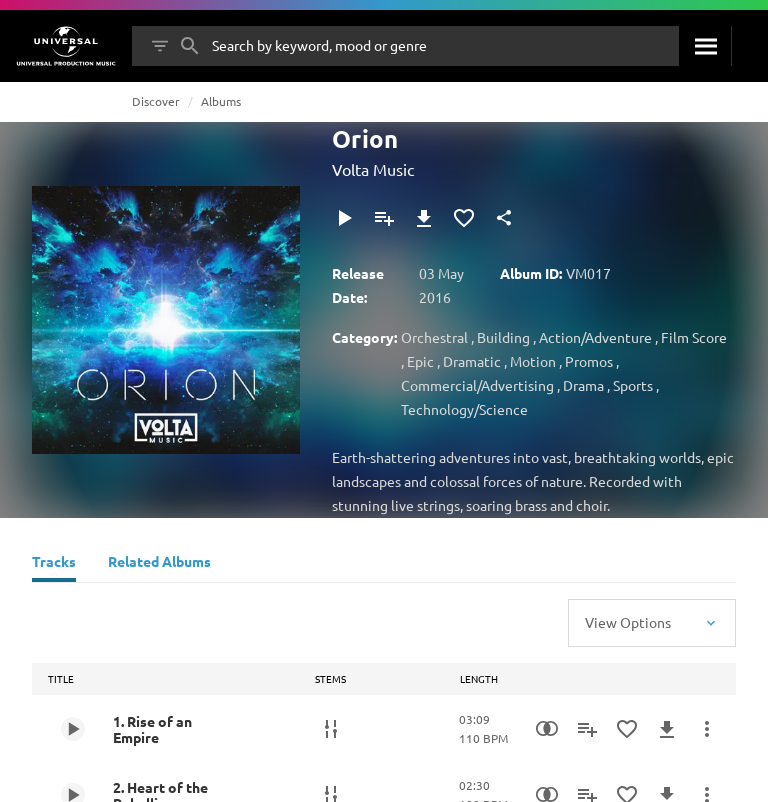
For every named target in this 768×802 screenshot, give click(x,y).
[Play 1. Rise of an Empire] (73, 729)
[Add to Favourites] (464, 218)
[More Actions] (707, 729)
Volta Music (373, 169)
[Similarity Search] (547, 729)
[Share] (504, 218)
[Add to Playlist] (384, 218)
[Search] (705, 46)
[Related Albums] (159, 564)
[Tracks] (54, 564)
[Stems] (331, 729)
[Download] (424, 218)
